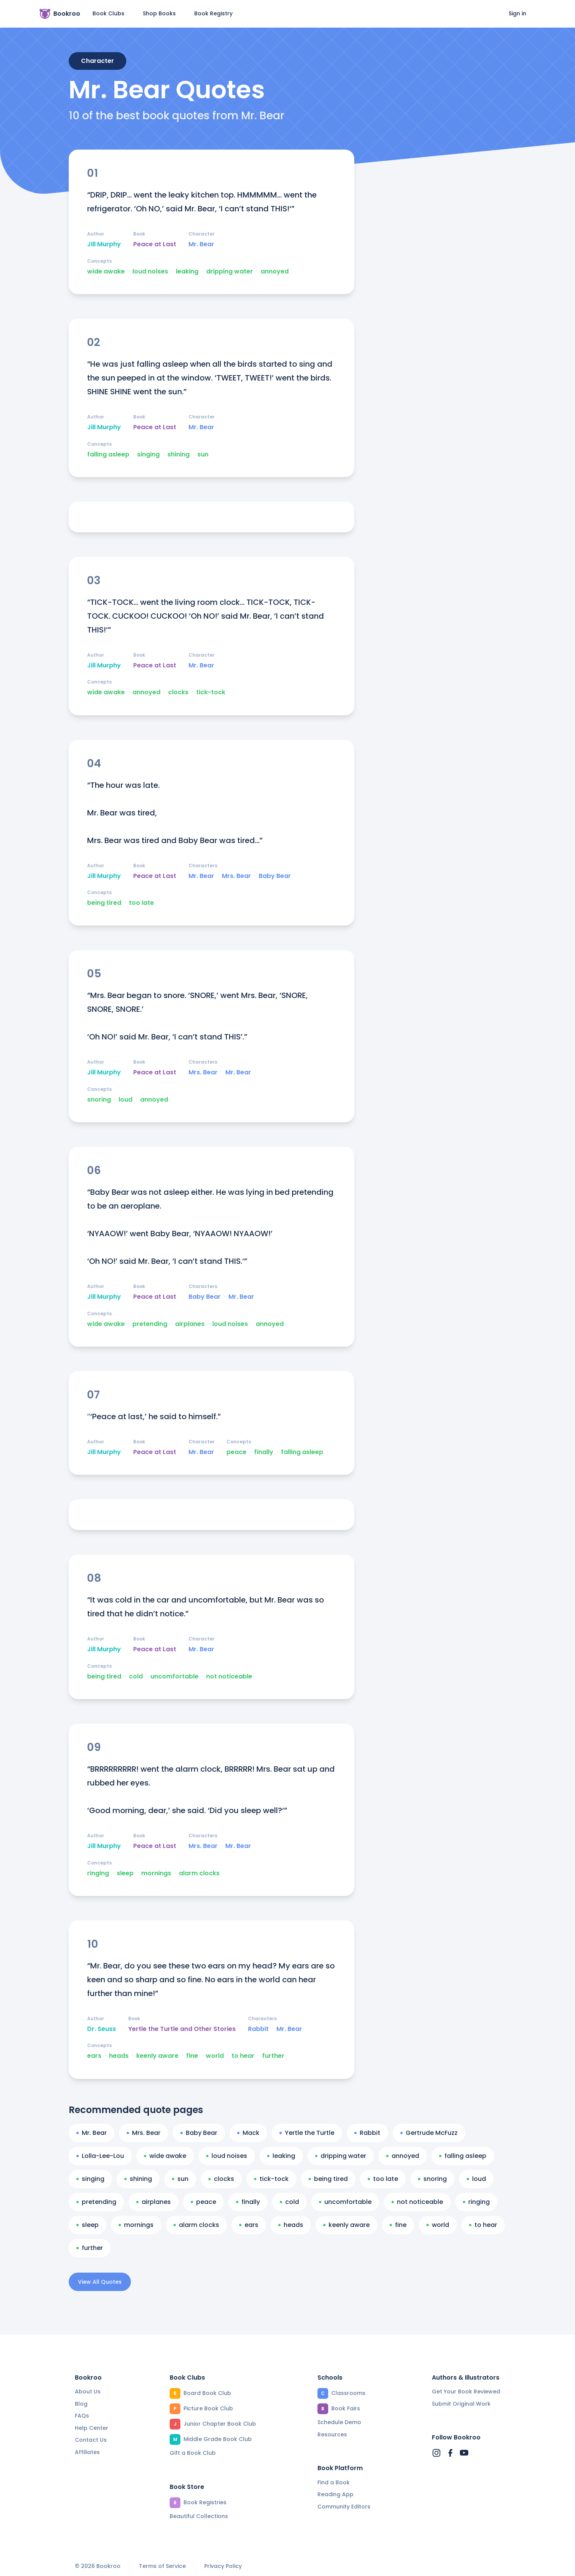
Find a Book (333, 2482)
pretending (149, 1324)
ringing (98, 1873)
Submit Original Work (461, 2404)
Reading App (335, 2494)
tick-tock (210, 692)
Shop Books (159, 13)
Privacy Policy (223, 2566)
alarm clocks (199, 1873)
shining (178, 454)
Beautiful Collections (199, 2516)
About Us (88, 2391)
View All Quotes (100, 2282)
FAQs (82, 2416)
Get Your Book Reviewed (466, 2391)
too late (141, 903)
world (215, 2056)
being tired (104, 903)
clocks (178, 692)
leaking (187, 271)
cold (136, 1676)
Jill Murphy (104, 244)
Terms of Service (162, 2566)
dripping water (229, 271)
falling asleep (108, 454)
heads (119, 2056)
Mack (248, 2132)
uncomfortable (174, 1676)
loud (125, 1099)
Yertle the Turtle (306, 2132)
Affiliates (87, 2452)
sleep (125, 1873)
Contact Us (91, 2440)
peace (236, 1452)
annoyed (275, 271)
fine (192, 2056)
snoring (99, 1099)
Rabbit (258, 2029)
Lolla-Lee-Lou (100, 2155)
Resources (332, 2434)
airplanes (190, 1324)
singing (148, 454)
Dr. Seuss (101, 2029)
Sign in (517, 13)
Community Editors (343, 2506)
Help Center (91, 2428)
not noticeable (229, 1676)
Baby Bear (275, 876)
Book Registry (213, 13)
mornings (156, 1873)
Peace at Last (154, 244)
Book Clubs (108, 13)
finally (263, 1452)
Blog (81, 2404)
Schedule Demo (339, 2422)
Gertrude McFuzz (429, 2132)
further (273, 2056)
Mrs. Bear (236, 876)
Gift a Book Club (193, 2453)
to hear (242, 2056)
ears (94, 2056)
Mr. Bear (201, 244)
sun (202, 454)
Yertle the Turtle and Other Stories (182, 2029)
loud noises (150, 271)
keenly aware (157, 2056)
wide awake (106, 271)
